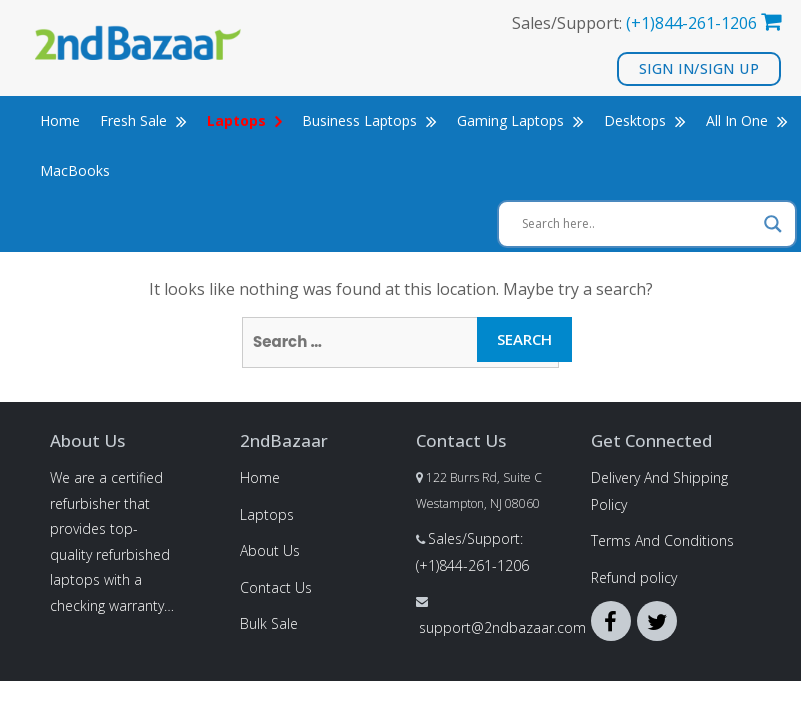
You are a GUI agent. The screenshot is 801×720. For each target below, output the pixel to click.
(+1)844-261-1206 (691, 23)
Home (60, 120)
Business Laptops (369, 120)
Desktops (645, 120)
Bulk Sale (269, 623)
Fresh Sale (143, 120)
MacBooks (75, 170)
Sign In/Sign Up (699, 68)
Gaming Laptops (520, 120)
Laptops (267, 514)
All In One (747, 120)
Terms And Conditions (662, 540)
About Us (270, 550)
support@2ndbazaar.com (502, 627)
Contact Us (276, 587)
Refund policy (634, 577)
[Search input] (638, 224)
